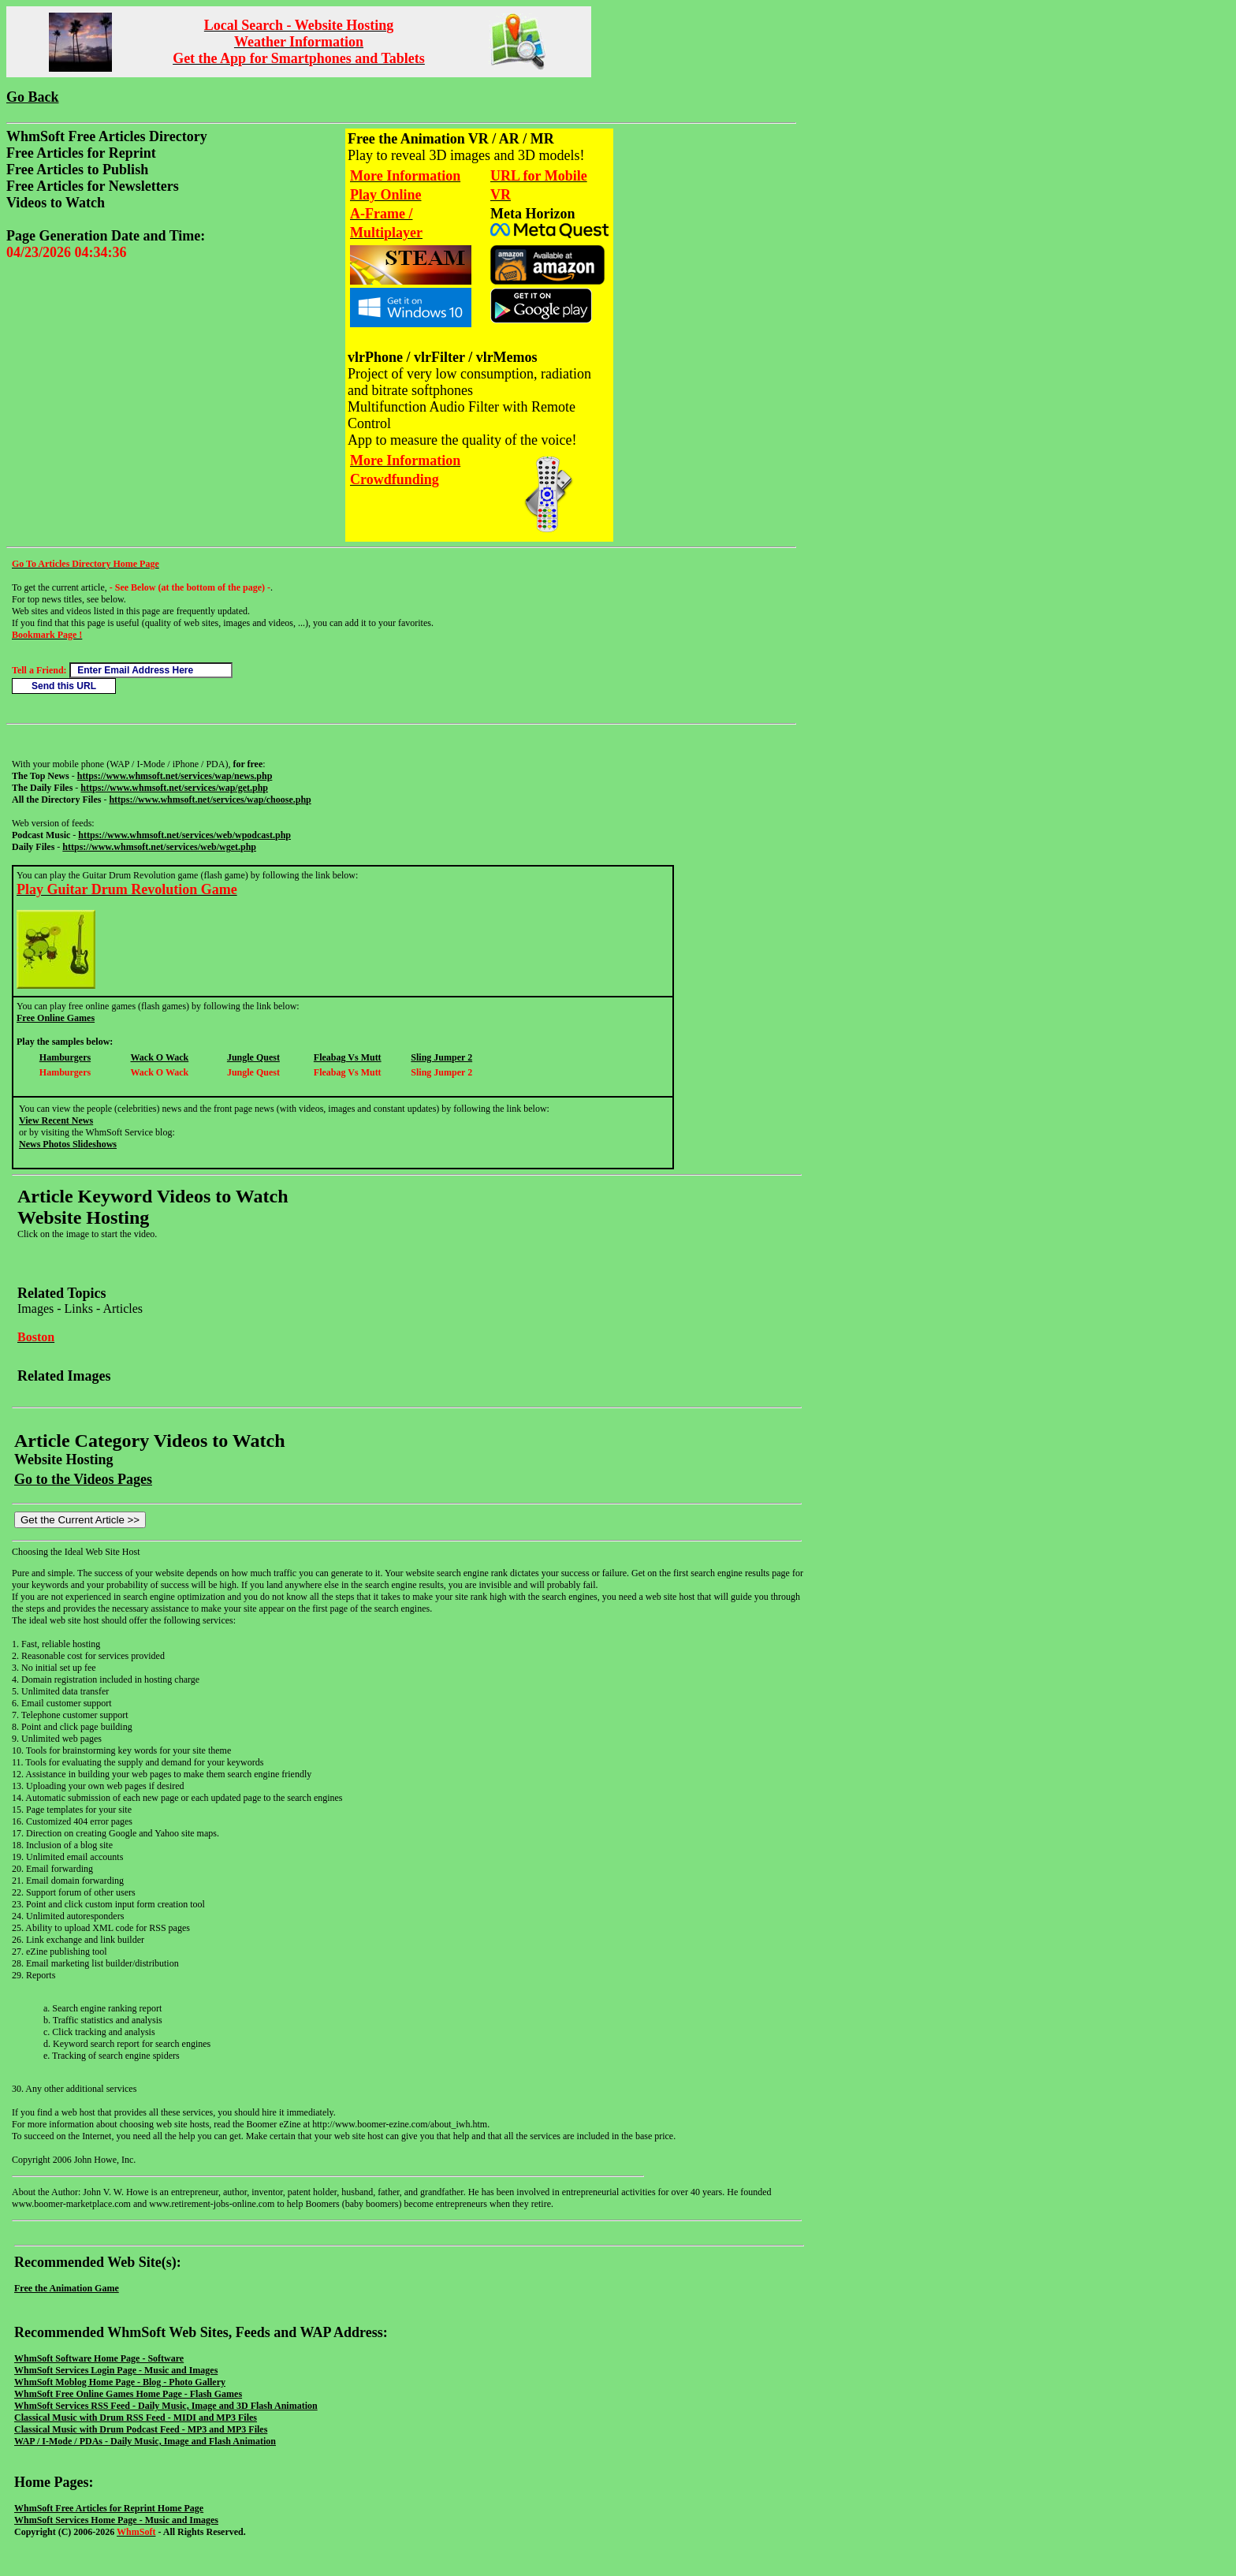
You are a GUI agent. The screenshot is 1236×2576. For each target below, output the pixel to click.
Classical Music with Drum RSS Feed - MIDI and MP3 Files (135, 2417)
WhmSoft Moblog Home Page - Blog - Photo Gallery (119, 2382)
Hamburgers (65, 1057)
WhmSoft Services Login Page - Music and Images (116, 2370)
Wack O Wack (159, 1057)
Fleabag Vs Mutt (348, 1057)
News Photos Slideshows (68, 1144)
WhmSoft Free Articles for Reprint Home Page (108, 2508)
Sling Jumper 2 (441, 1057)
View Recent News (56, 1120)
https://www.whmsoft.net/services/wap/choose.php (210, 799)
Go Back (32, 97)
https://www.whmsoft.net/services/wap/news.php (175, 775)
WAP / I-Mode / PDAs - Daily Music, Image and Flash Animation (145, 2441)
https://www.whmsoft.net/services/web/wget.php (159, 846)
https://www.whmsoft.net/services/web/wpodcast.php (184, 835)
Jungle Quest (253, 1057)
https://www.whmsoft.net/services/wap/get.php (174, 787)
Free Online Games (56, 1017)
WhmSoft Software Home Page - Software (99, 2358)
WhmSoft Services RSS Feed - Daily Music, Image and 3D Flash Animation (166, 2405)
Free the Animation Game (66, 2288)
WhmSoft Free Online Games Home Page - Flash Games (128, 2393)
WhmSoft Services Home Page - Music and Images (116, 2520)
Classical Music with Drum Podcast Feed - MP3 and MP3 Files (140, 2429)
